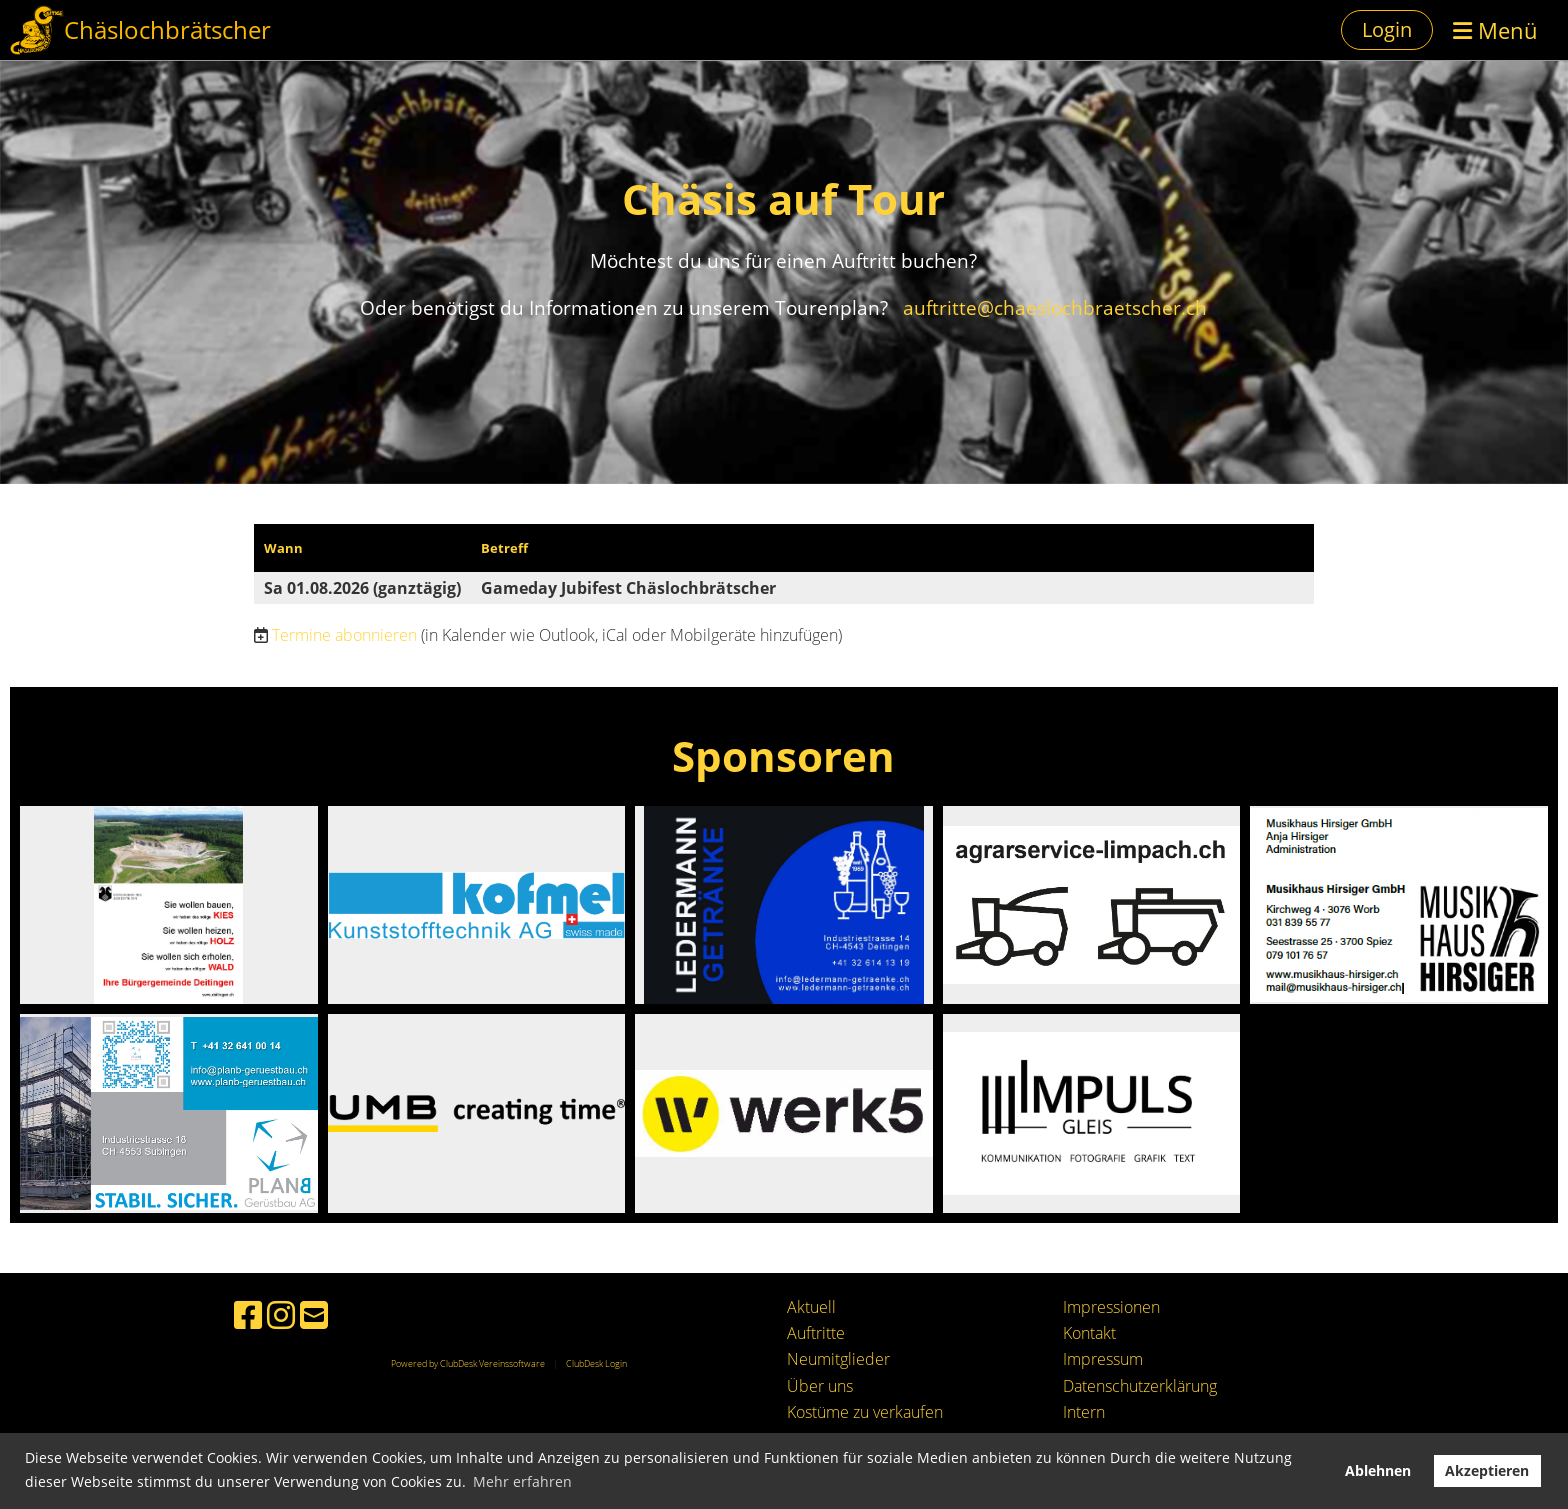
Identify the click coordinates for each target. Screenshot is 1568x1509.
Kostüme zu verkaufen (865, 1412)
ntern (1086, 1412)
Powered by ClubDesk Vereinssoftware (468, 1363)
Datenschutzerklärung (1140, 1386)
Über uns (820, 1386)
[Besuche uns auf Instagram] (281, 1314)
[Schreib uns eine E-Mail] (314, 1314)
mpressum (1105, 1359)
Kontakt (1089, 1333)
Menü (1495, 30)
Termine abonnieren (344, 635)
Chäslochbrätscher (167, 29)
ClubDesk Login (596, 1363)
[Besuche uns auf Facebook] (248, 1314)
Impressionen (1111, 1307)
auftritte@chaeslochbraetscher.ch (1052, 307)
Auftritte (816, 1333)
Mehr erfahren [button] (522, 1481)
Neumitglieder (838, 1359)
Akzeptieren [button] (1487, 1470)
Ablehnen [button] (1378, 1470)
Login (1387, 29)
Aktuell (811, 1307)
